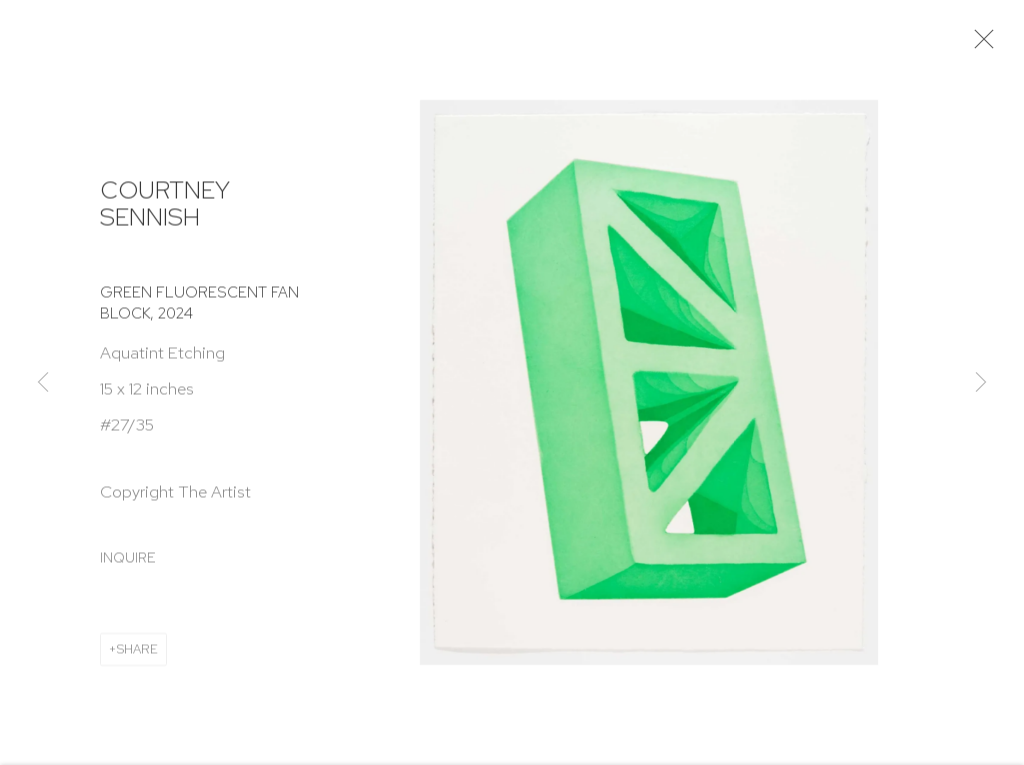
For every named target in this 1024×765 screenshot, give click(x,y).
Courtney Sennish (165, 209)
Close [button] (984, 45)
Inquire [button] (128, 562)
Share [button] (137, 654)
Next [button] (981, 383)
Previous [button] (43, 383)
